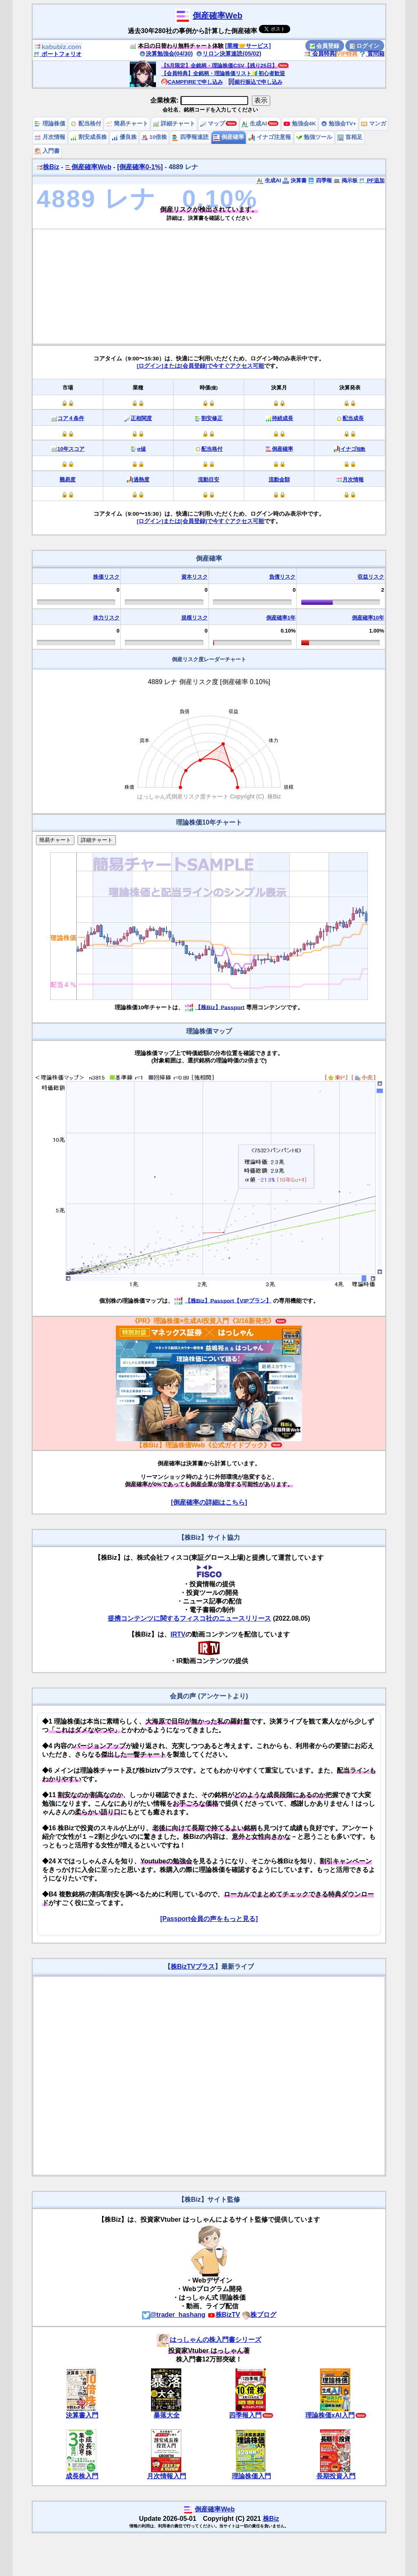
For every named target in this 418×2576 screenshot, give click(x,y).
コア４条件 (71, 418)
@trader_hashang (174, 2314)
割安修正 (211, 418)
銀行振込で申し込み (255, 82)
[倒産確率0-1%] (140, 166)
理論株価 (49, 124)
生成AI (254, 124)
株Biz (47, 166)
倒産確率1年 (281, 618)
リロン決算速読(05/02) (228, 53)
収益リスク (371, 577)
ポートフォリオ (57, 54)
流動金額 (279, 479)
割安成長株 (88, 137)
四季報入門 (245, 2415)
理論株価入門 (251, 2476)
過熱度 (141, 479)
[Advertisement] (209, 286)
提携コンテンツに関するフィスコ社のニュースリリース (189, 1618)
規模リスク (194, 618)
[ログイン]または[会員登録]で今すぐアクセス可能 (200, 366)
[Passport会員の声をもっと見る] (209, 1918)
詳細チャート (174, 124)
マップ (212, 124)
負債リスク (282, 577)
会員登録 (324, 45)
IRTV (178, 1634)
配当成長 (353, 418)
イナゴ (352, 449)
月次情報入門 (166, 2476)
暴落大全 (166, 2415)
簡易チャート (127, 124)
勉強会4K (300, 124)
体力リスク (106, 618)
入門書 (47, 151)
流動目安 (208, 479)
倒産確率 (228, 137)
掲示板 (346, 180)
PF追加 (372, 180)
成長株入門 (82, 2476)
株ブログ (259, 2314)
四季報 (320, 180)
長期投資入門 (336, 2476)
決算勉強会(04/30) (166, 53)
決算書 (294, 180)
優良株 (124, 137)
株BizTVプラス (193, 1966)
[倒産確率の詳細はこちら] (209, 1502)
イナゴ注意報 (270, 137)
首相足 (349, 137)
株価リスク (106, 577)
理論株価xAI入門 (330, 2415)
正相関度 (141, 418)
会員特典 (319, 53)
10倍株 (154, 137)
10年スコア (71, 449)
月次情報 (49, 137)
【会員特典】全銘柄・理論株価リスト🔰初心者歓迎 (223, 73)
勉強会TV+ (338, 124)
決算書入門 (82, 2415)
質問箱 (372, 53)
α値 (141, 449)
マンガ (373, 124)
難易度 (68, 479)
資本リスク (194, 577)
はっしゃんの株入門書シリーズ (209, 2339)
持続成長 (282, 418)
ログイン (364, 45)
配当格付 (85, 124)
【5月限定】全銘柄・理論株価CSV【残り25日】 (219, 66)
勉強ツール (314, 137)
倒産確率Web (217, 15)
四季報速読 (190, 137)
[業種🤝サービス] (248, 45)
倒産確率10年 (368, 618)
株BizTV (223, 2314)
